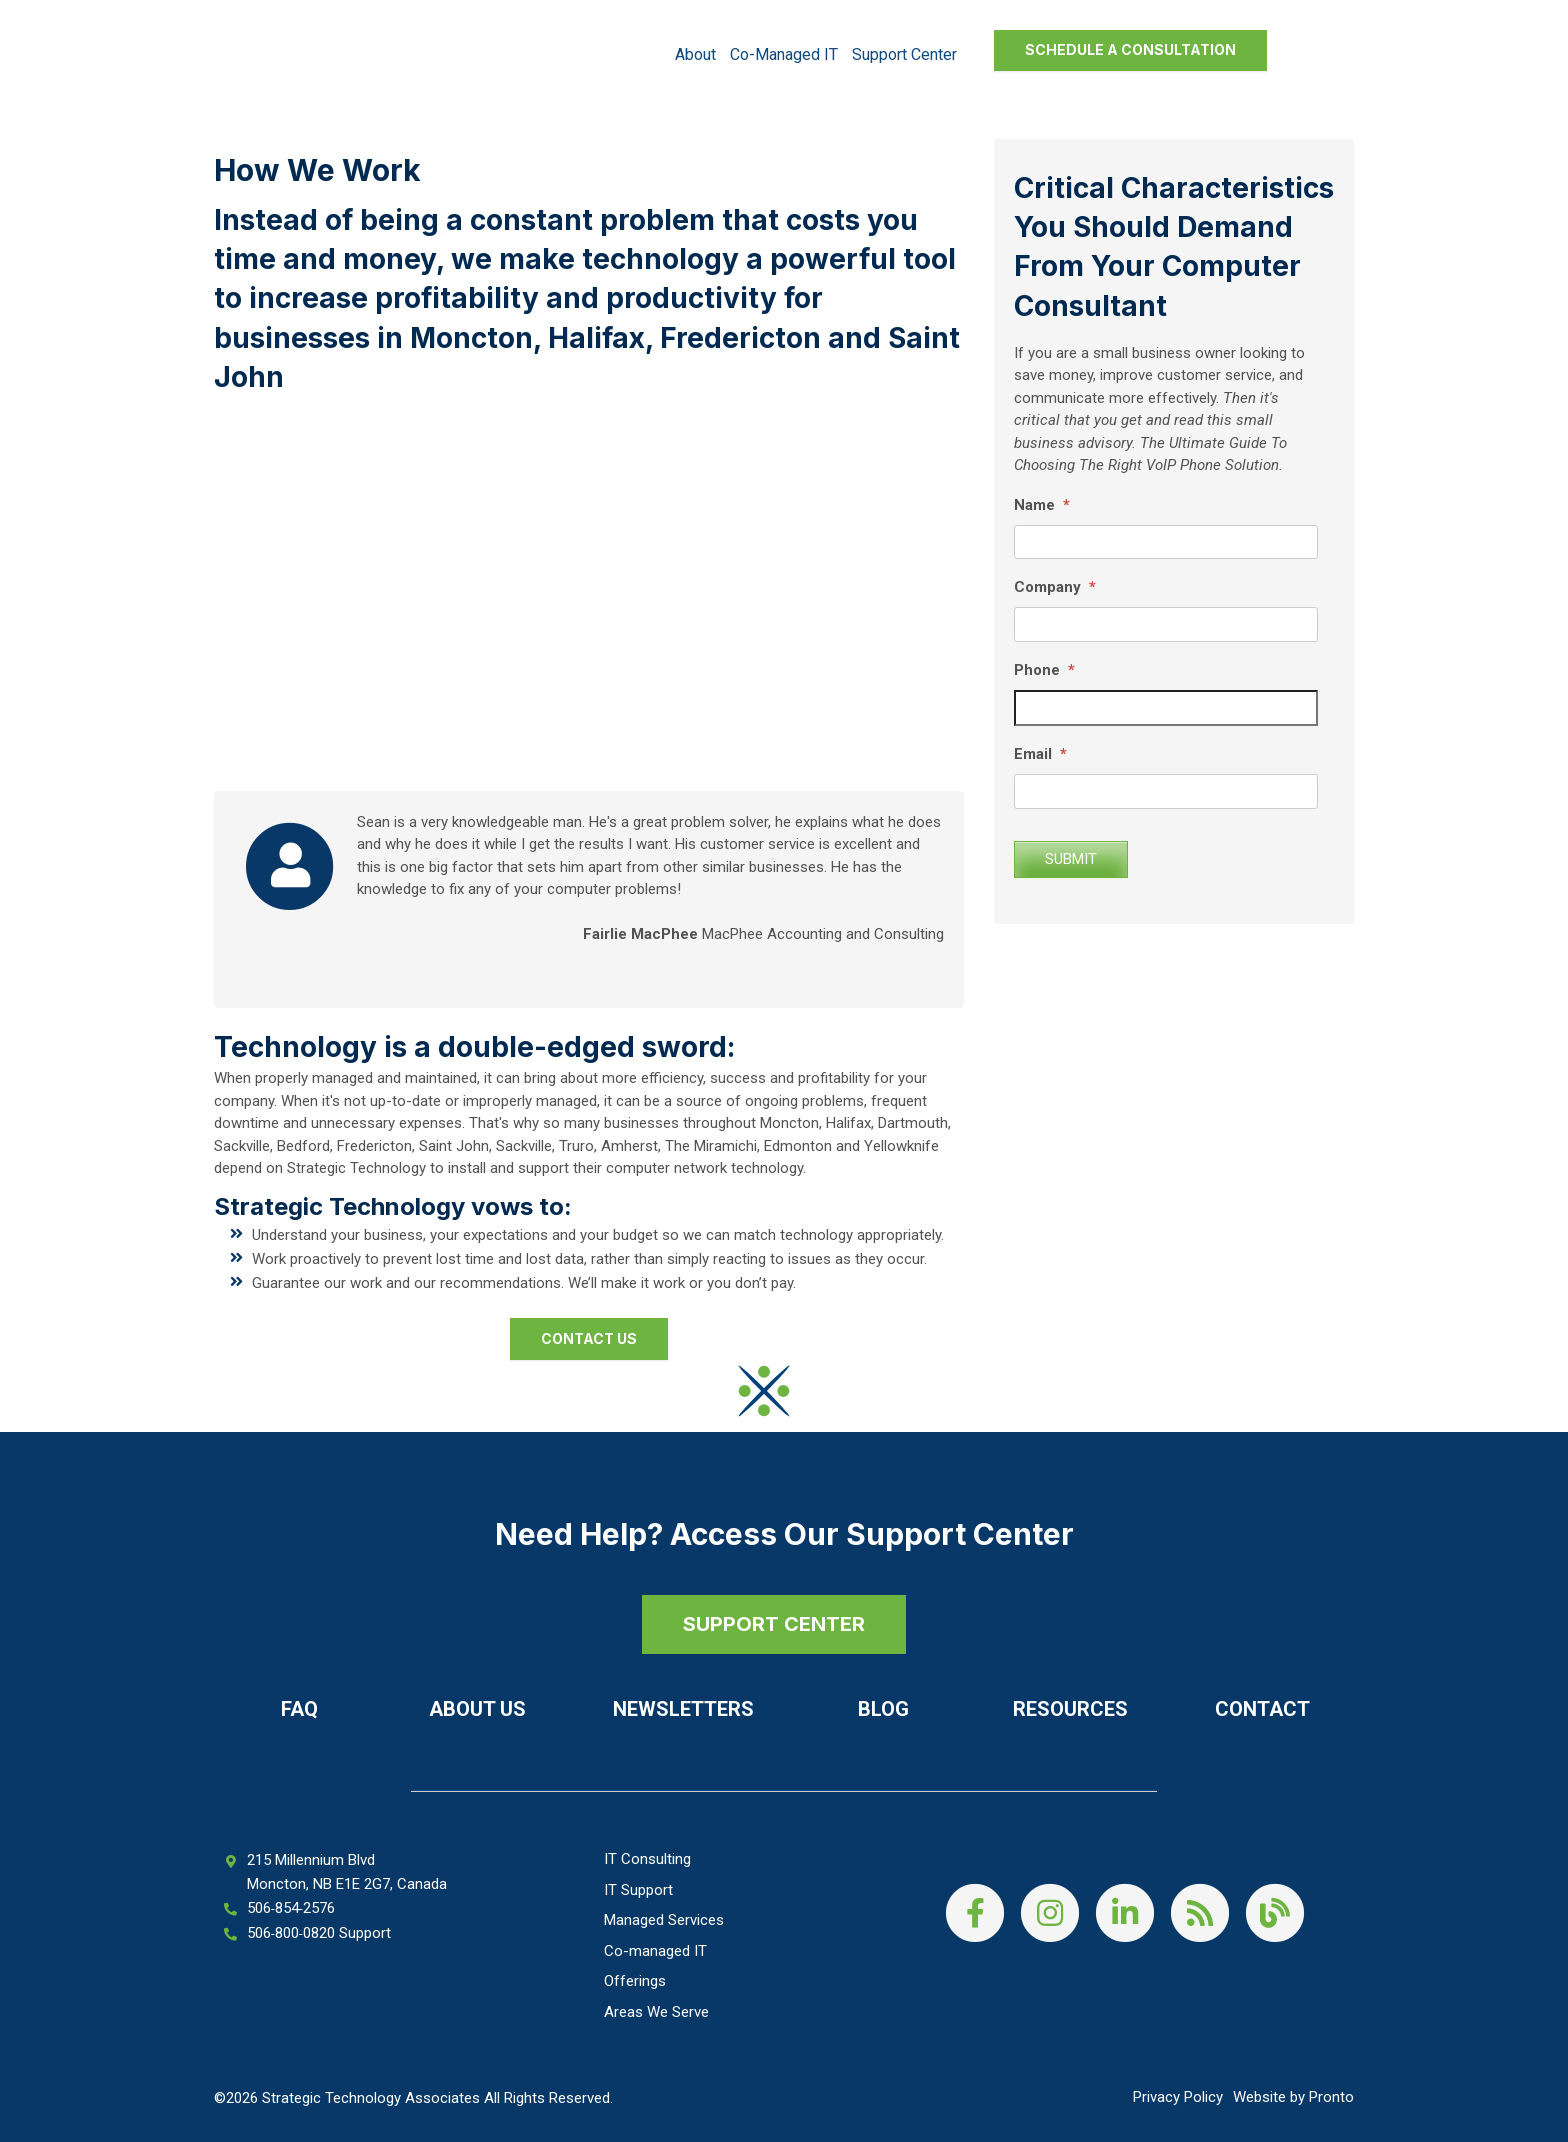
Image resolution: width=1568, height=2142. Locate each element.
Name (1042, 505)
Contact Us (589, 1338)
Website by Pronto (1293, 2097)
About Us (477, 1709)
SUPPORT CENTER (774, 1624)
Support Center (904, 54)
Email (1040, 754)
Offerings (635, 1981)
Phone (1044, 670)
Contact (1262, 1709)
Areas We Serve (656, 2012)
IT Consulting (647, 1859)
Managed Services (664, 1920)
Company (1055, 587)
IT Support (638, 1890)
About (695, 54)
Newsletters (683, 1709)
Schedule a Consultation (1130, 49)
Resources (1070, 1709)
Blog (883, 1709)
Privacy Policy (1178, 2097)
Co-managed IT (784, 54)
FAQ (299, 1709)
